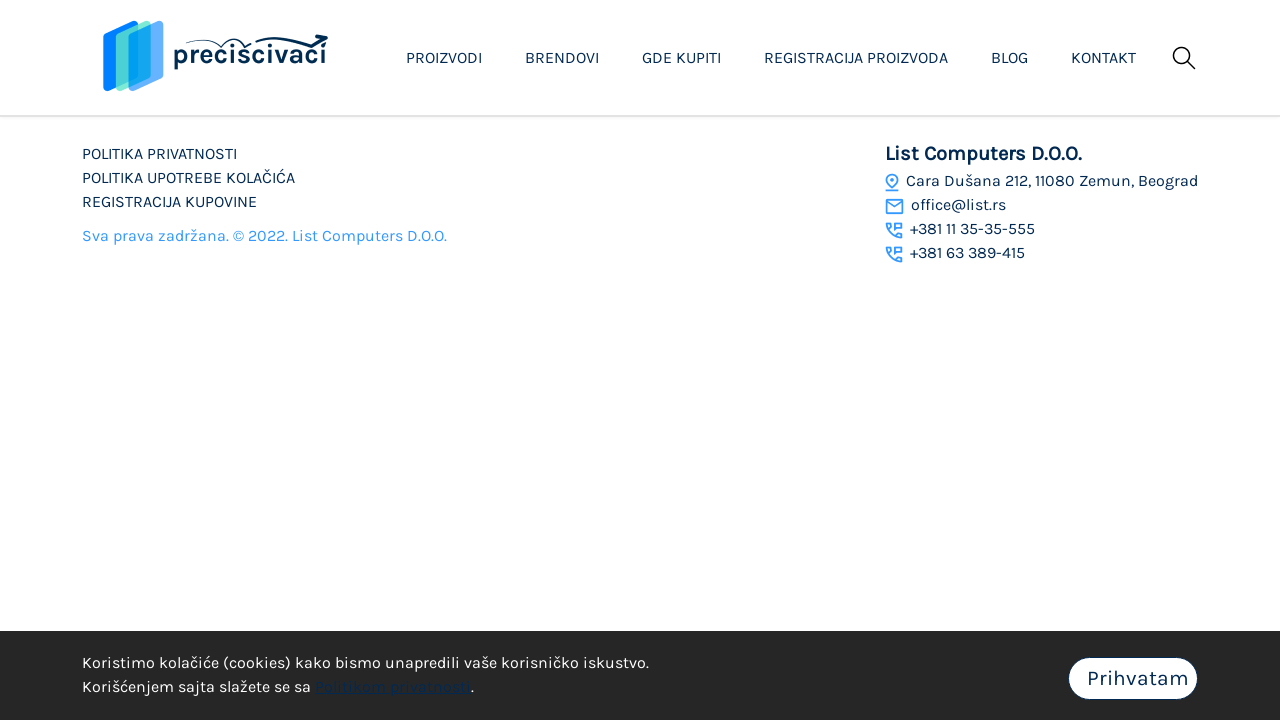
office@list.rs (945, 204)
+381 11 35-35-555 (960, 228)
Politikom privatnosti (393, 686)
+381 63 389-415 (955, 252)
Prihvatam (1138, 678)
